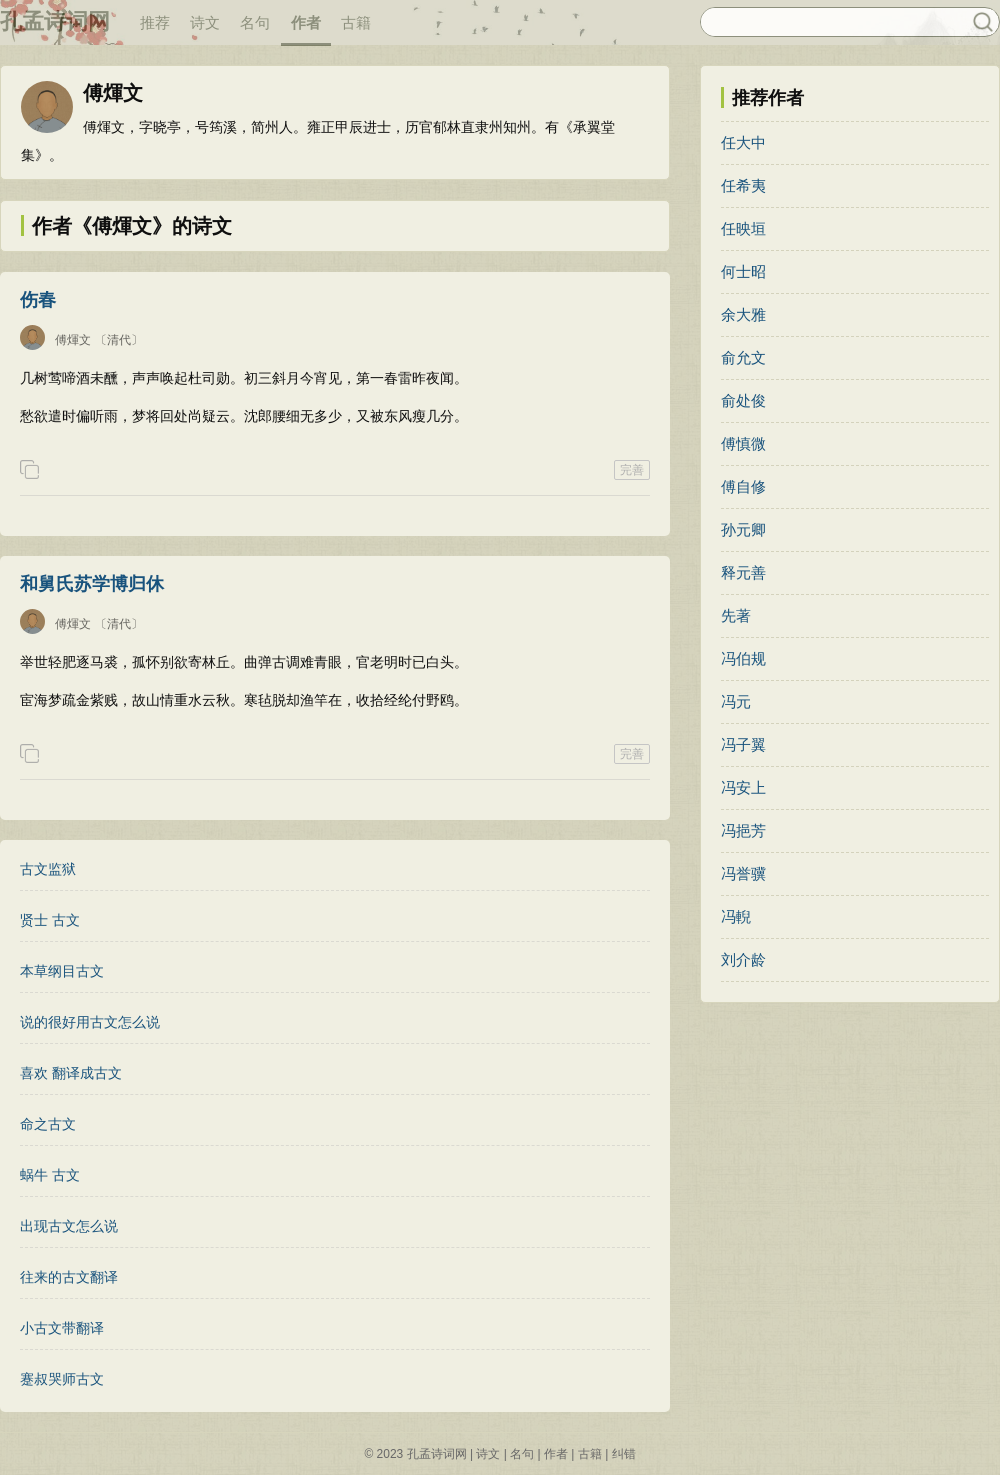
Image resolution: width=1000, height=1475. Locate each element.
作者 (306, 22)
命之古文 (48, 1124)
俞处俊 (743, 400)
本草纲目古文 (62, 971)
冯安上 (743, 787)
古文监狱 (48, 869)
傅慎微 (743, 443)
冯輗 (736, 916)
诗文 (205, 22)
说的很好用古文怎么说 (90, 1022)
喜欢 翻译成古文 (71, 1073)
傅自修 (743, 486)
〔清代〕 (119, 340)
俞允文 (743, 357)
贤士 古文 (50, 920)
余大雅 (743, 314)
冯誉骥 (743, 873)
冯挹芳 (743, 830)
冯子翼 (743, 744)
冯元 (736, 701)
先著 (736, 615)
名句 (255, 22)
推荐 (155, 22)
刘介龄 (743, 959)
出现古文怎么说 (69, 1226)
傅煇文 (73, 340)
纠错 (624, 1454)
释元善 (743, 572)
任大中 (743, 142)
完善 (632, 470)
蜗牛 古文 (50, 1175)
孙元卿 (743, 529)
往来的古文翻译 (69, 1277)
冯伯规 (743, 658)
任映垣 (743, 228)
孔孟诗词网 (55, 21)
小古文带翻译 (62, 1328)
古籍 (356, 22)
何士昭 (743, 271)
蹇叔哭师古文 (62, 1379)
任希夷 (743, 185)
